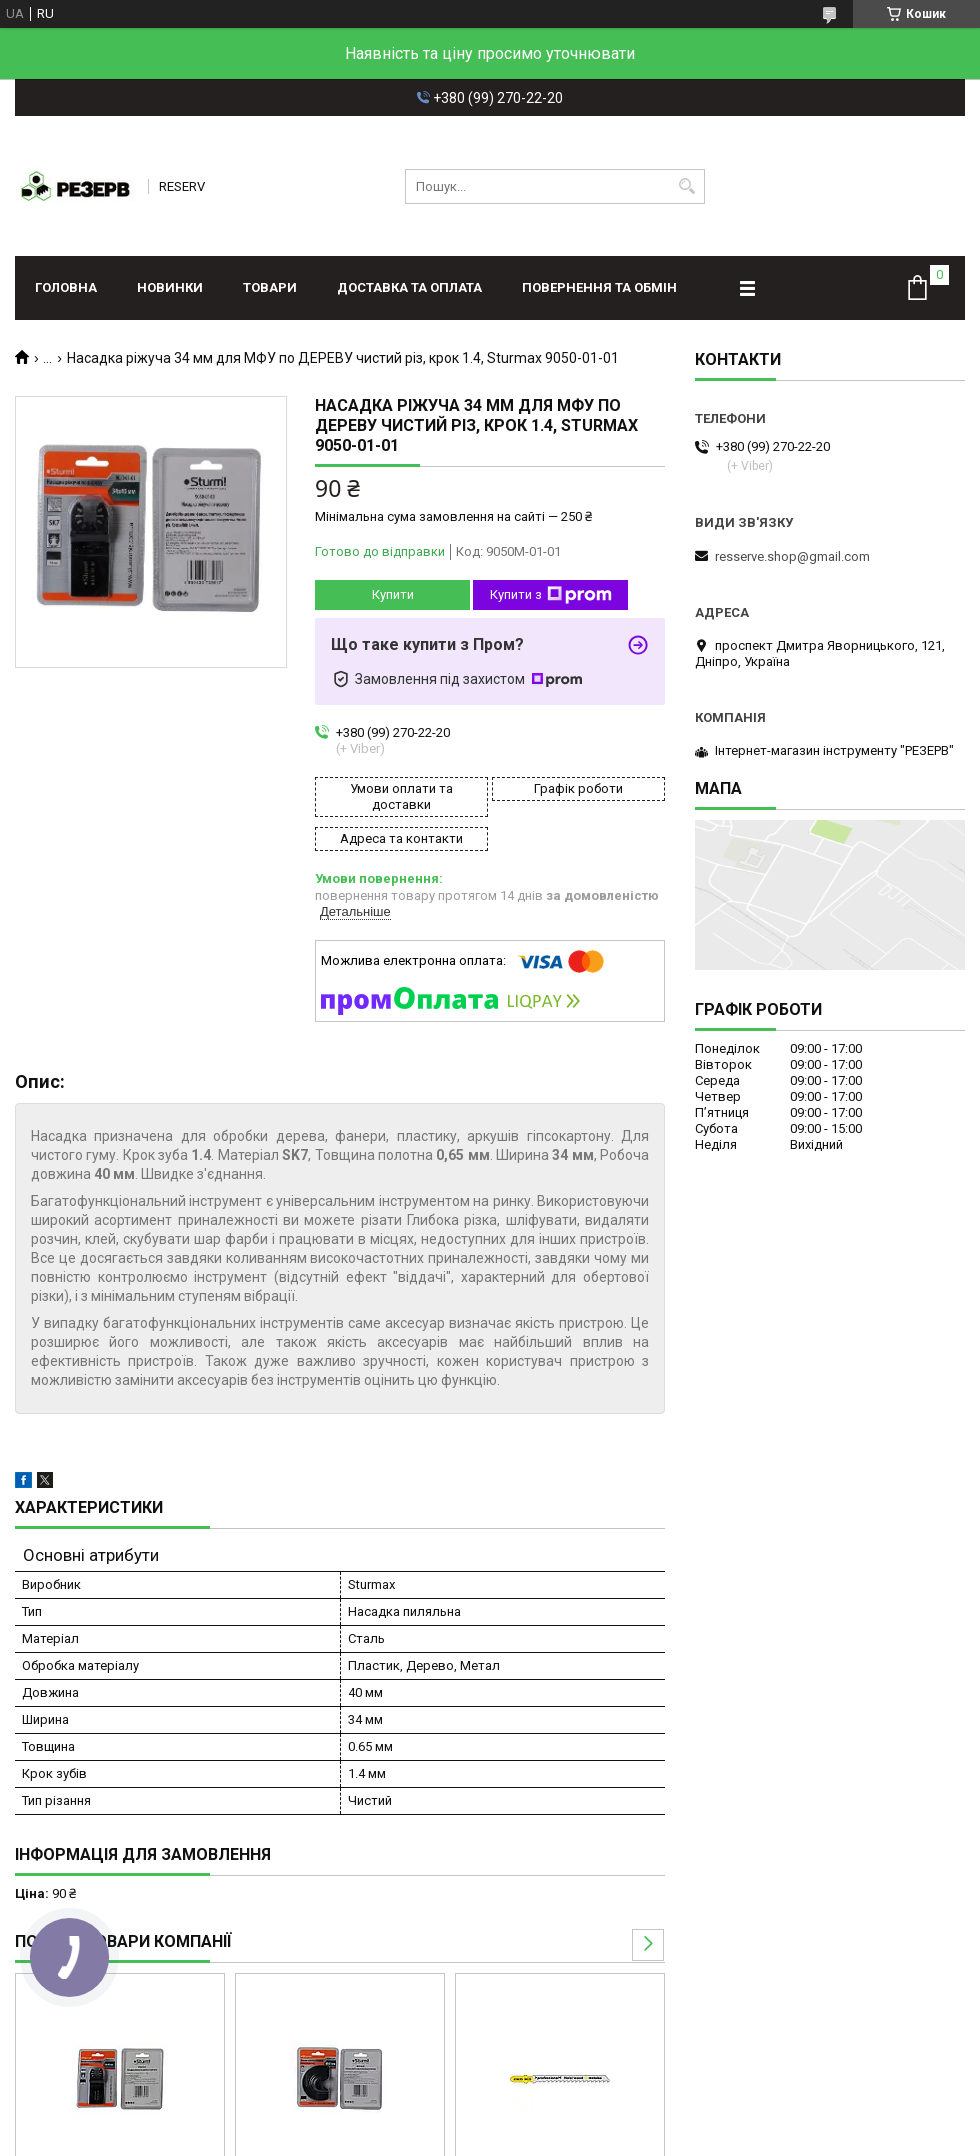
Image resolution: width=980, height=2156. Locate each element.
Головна (66, 287)
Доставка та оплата (409, 287)
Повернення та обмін (599, 287)
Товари (270, 287)
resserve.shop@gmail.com (792, 556)
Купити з (551, 595)
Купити (393, 594)
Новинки (170, 287)
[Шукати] (687, 186)
